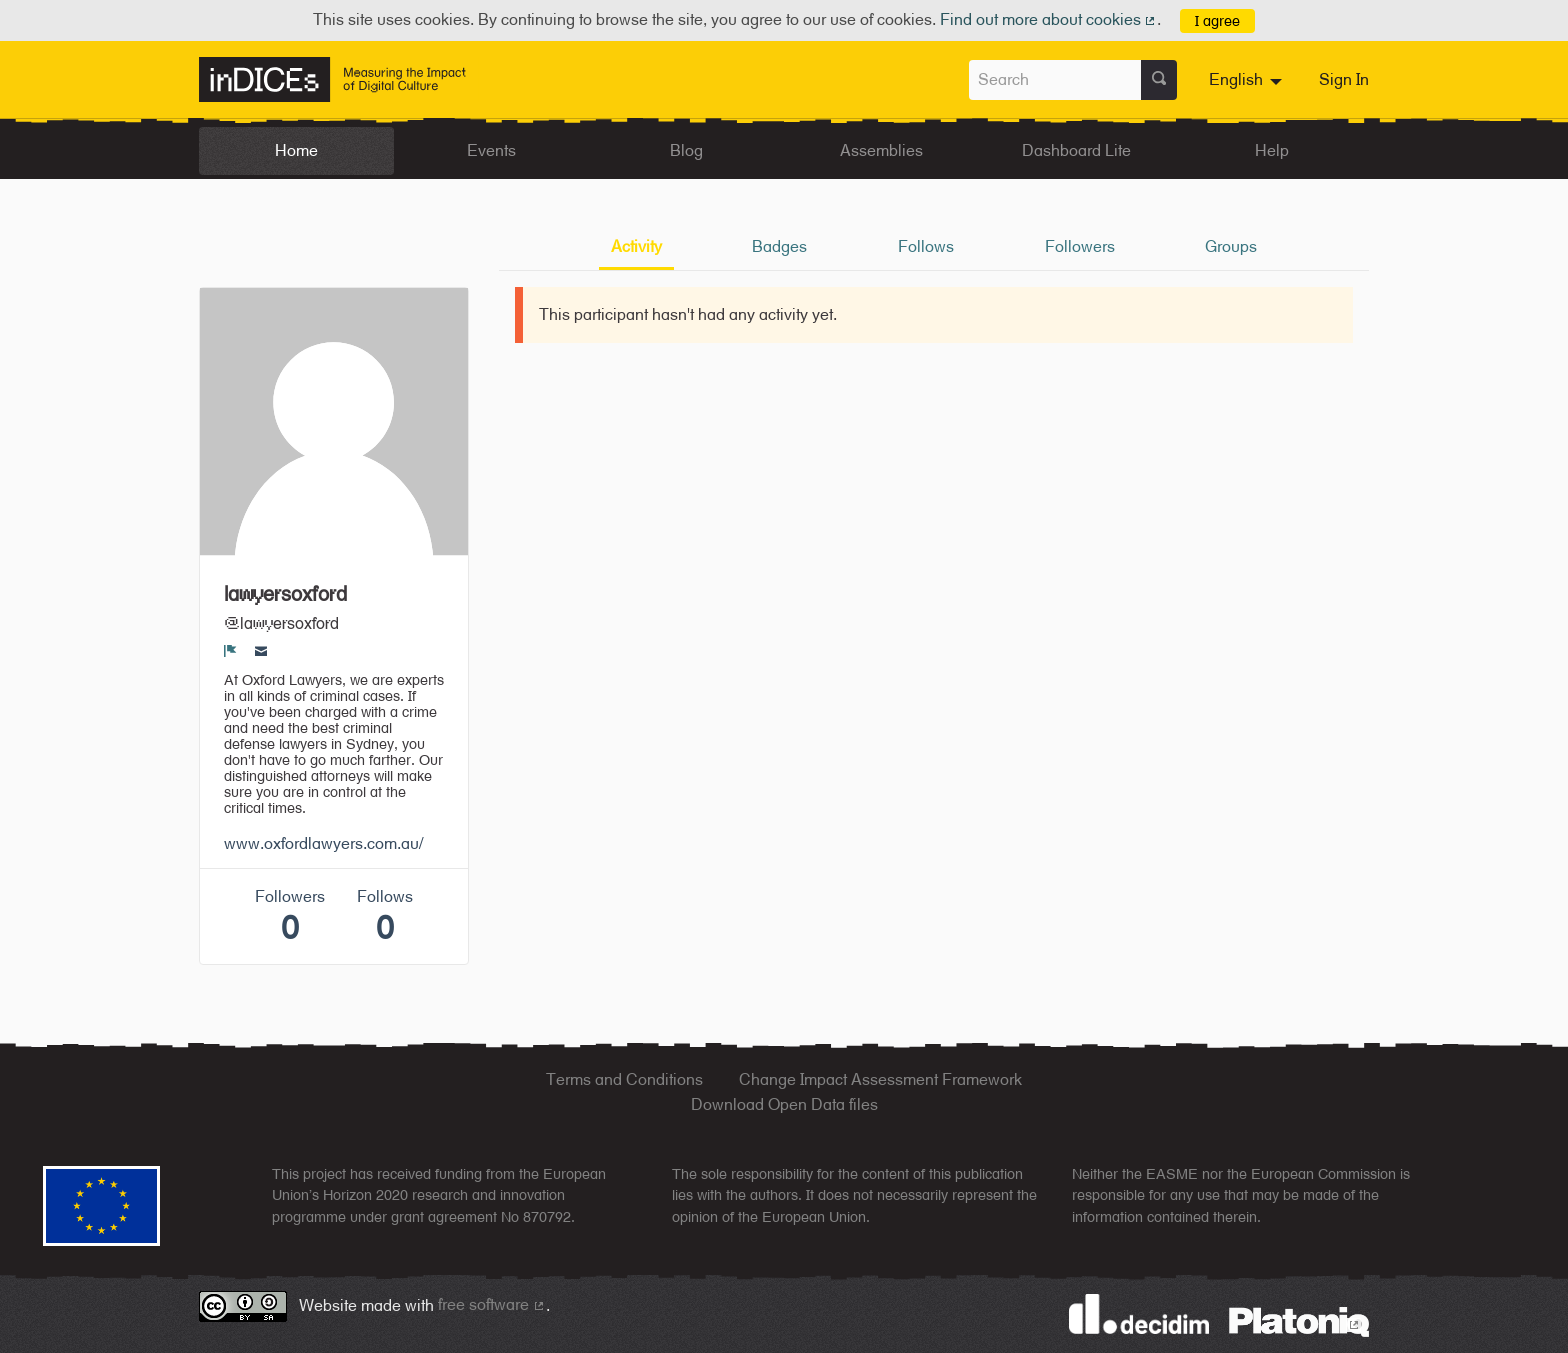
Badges (779, 246)
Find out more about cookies (1049, 19)
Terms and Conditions (624, 1079)
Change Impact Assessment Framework (880, 1079)
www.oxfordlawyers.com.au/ (323, 843)
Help (1272, 150)
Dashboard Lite (1076, 150)
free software (492, 1304)
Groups (1231, 246)
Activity (636, 246)
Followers (1080, 246)
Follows (926, 246)
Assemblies (881, 150)
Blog (686, 150)
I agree (1217, 20)
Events (491, 150)
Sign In (1344, 79)
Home (296, 150)
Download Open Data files (784, 1104)
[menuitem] (1248, 80)
